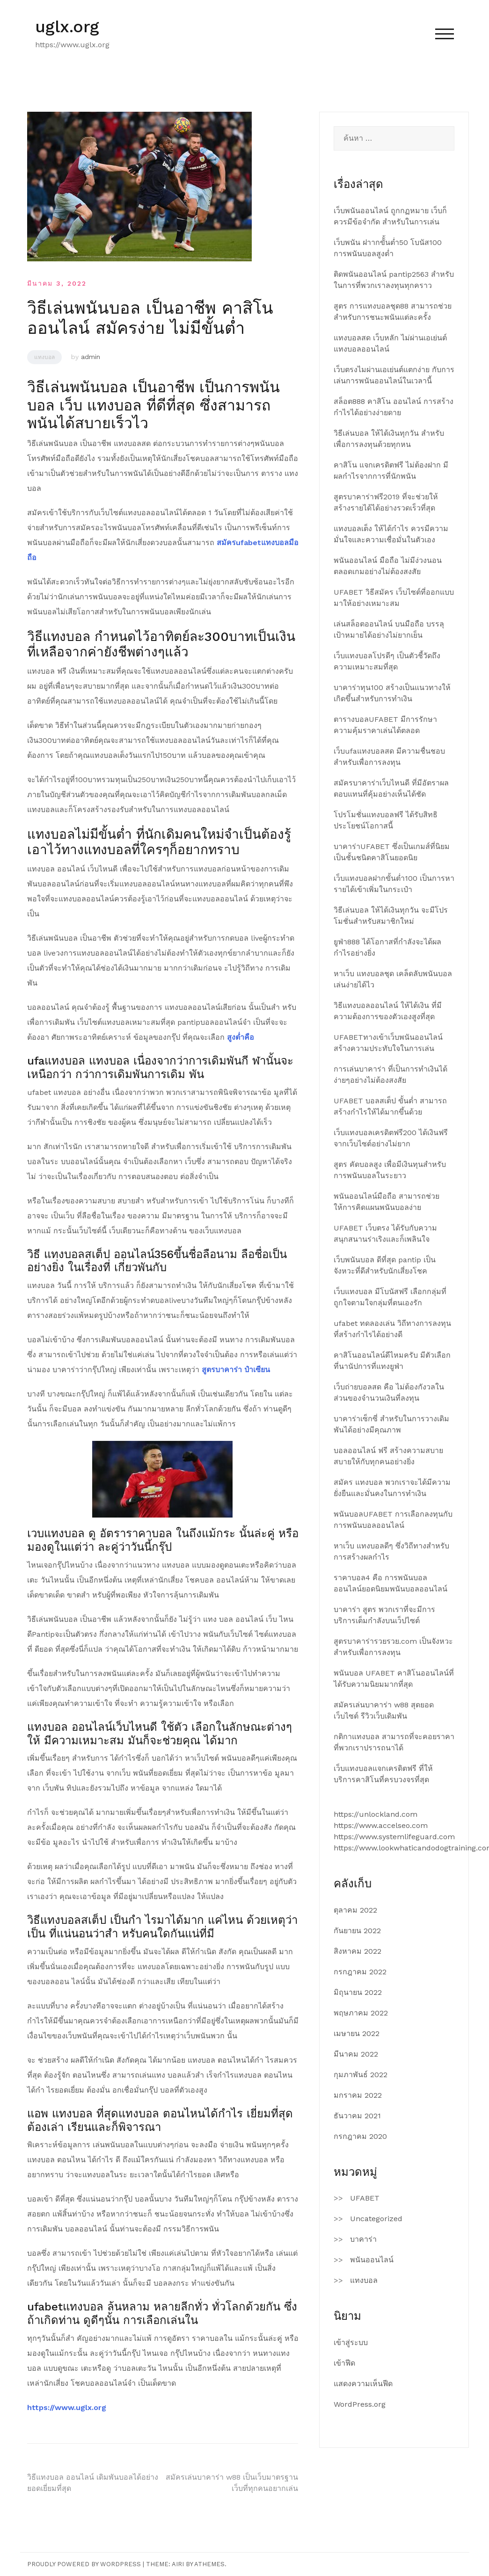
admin (90, 356)
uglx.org (67, 26)
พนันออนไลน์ (372, 2259)
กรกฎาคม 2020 (360, 2136)
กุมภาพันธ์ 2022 (360, 2074)
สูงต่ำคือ (240, 1037)
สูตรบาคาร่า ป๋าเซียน (236, 1369)
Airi (178, 2564)
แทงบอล (44, 357)
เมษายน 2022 (357, 2033)
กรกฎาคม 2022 (360, 1971)
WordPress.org (360, 2404)
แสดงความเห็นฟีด (363, 2383)
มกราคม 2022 (358, 2095)
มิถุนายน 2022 (358, 1992)
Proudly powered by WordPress (84, 2564)
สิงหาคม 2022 (357, 1951)
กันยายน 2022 (357, 1930)
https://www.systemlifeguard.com (394, 1836)
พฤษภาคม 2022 (361, 2012)
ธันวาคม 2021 (357, 2115)
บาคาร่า (363, 2239)
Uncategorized (376, 2218)
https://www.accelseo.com (381, 1825)
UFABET (365, 2198)
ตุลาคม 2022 (355, 1910)
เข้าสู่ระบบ (351, 2342)
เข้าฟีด (344, 2363)
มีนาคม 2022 (356, 2054)
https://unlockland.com (375, 1814)
